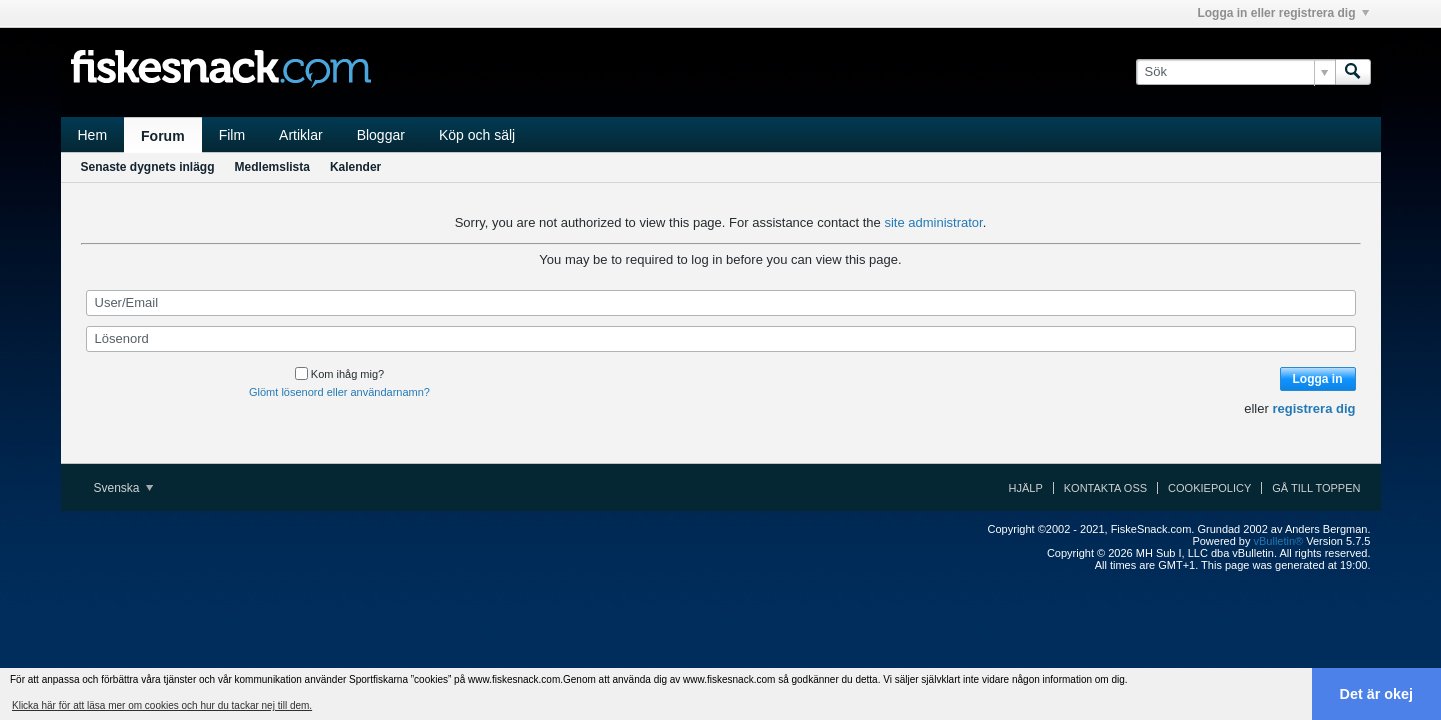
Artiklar (301, 135)
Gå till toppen (1316, 488)
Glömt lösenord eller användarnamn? (339, 392)
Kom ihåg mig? (339, 374)
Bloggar (381, 135)
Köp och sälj (477, 135)
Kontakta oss (1105, 488)
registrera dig (1313, 408)
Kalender (355, 167)
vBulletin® (1279, 541)
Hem (93, 135)
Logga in (1318, 379)
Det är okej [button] (1377, 694)
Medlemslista (272, 167)
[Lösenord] (721, 339)
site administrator (933, 222)
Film (232, 135)
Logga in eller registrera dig (1282, 13)
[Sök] (1235, 72)
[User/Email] (721, 303)
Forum (163, 136)
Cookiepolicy (1209, 488)
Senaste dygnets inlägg (148, 167)
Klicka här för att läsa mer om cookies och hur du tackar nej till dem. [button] (162, 705)
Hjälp (1026, 488)
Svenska (123, 488)
